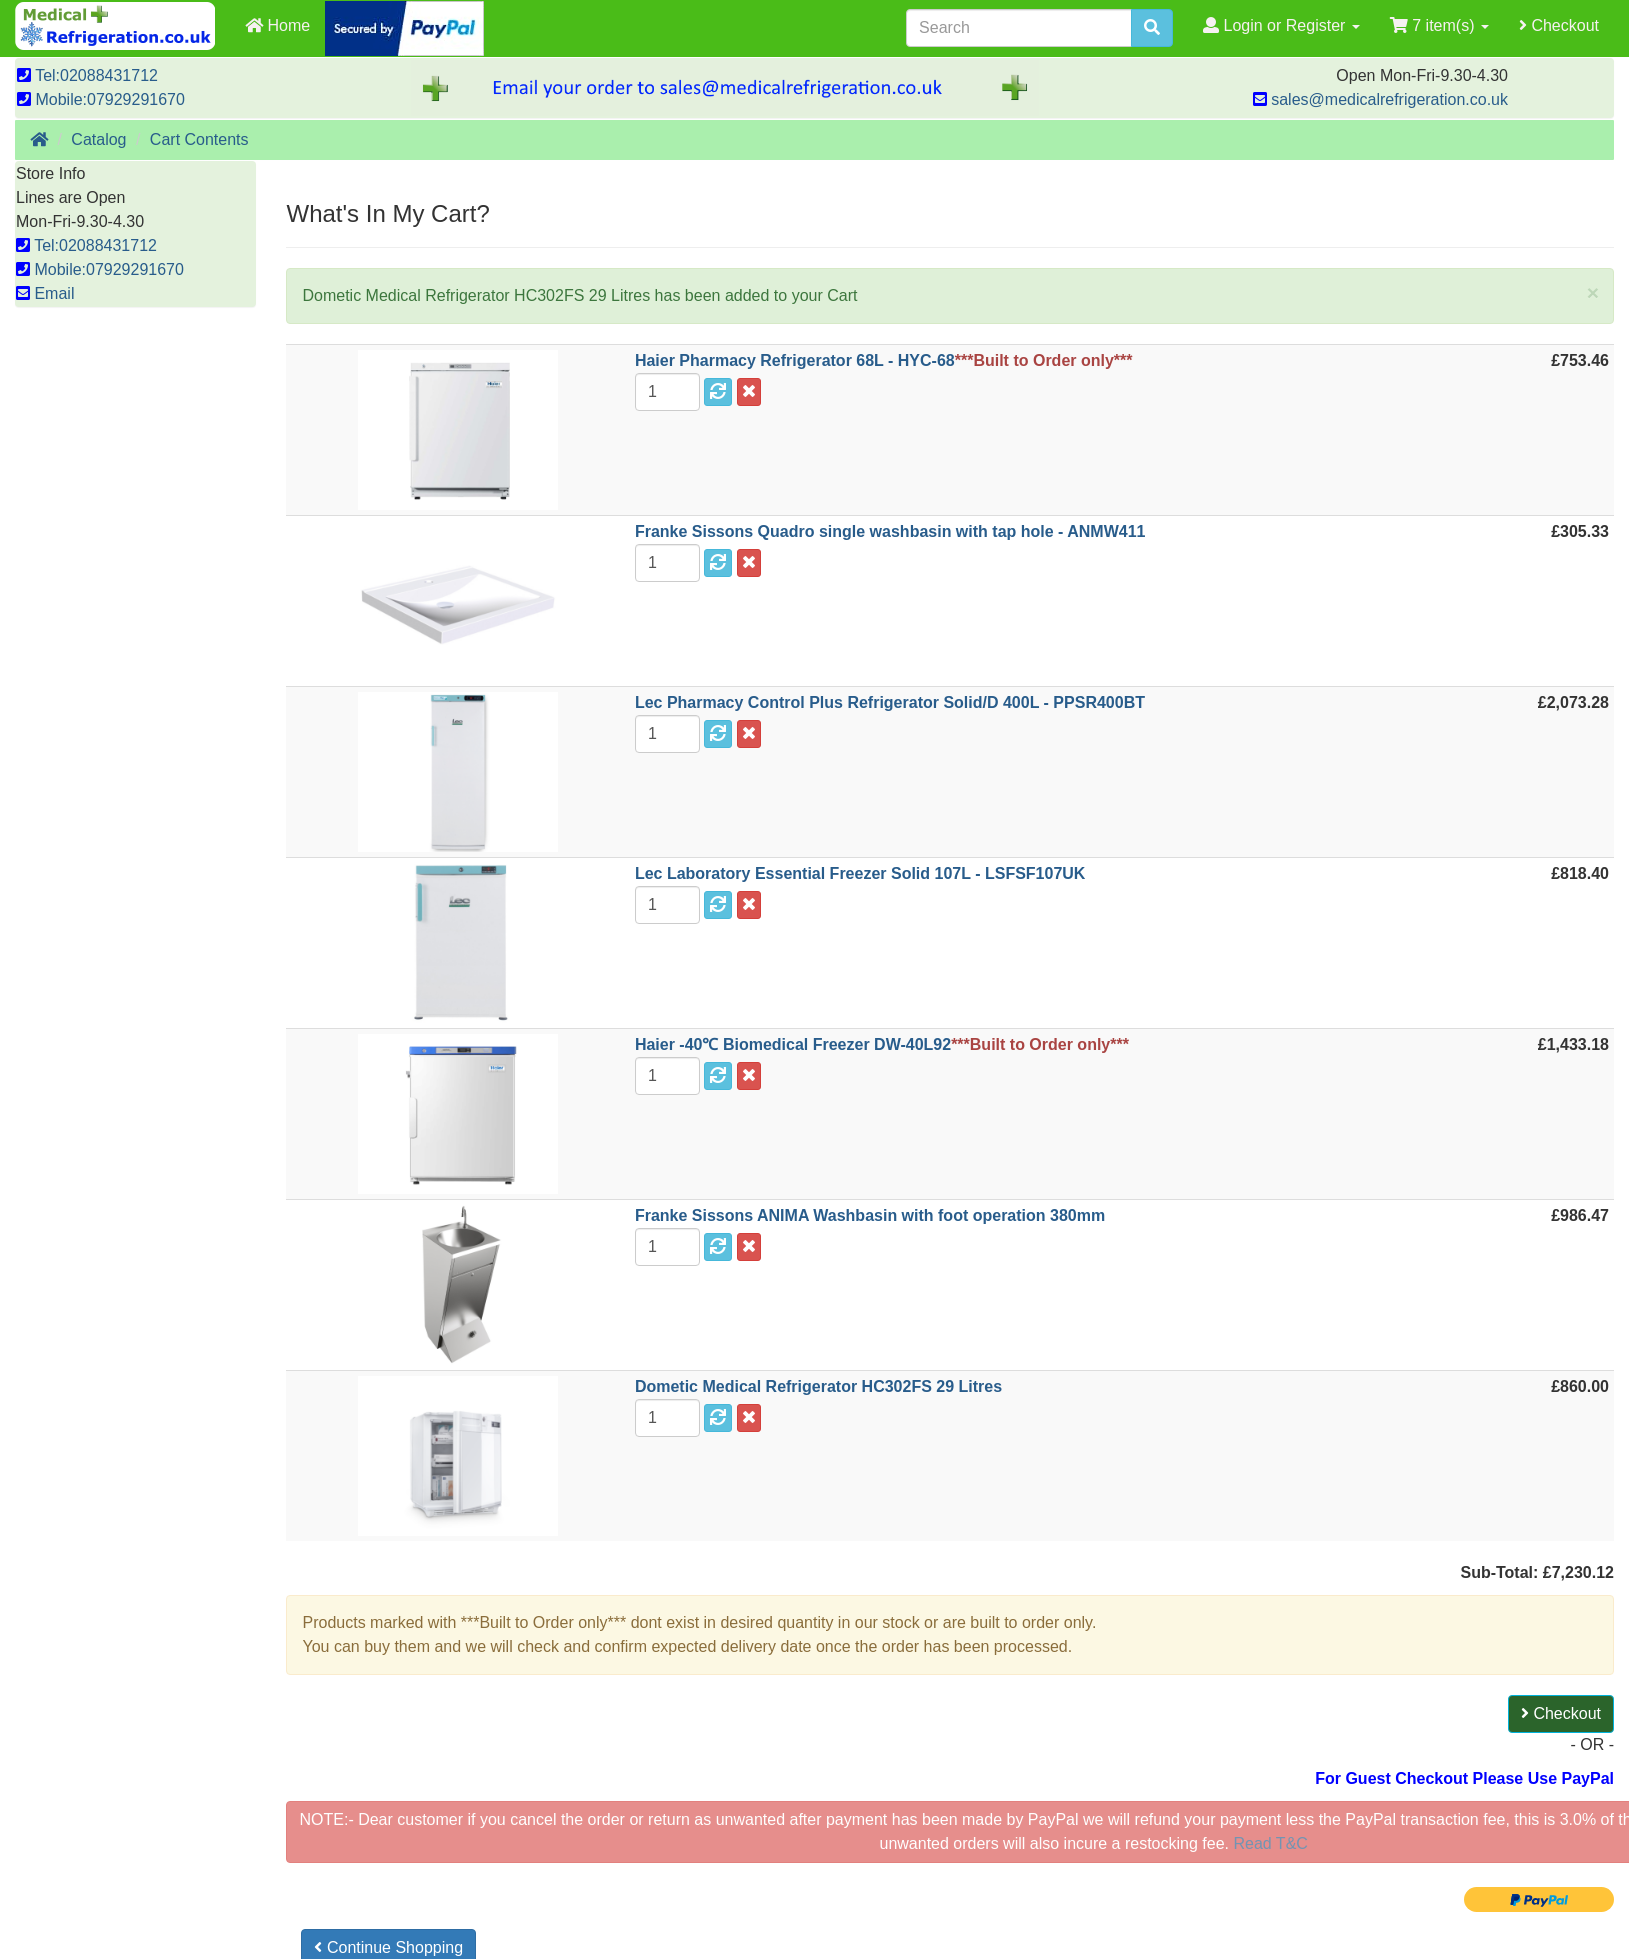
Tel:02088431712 (87, 75)
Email (45, 293)
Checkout (1559, 25)
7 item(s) (1439, 25)
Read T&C (1268, 1843)
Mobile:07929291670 (101, 99)
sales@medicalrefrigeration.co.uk (1380, 99)
